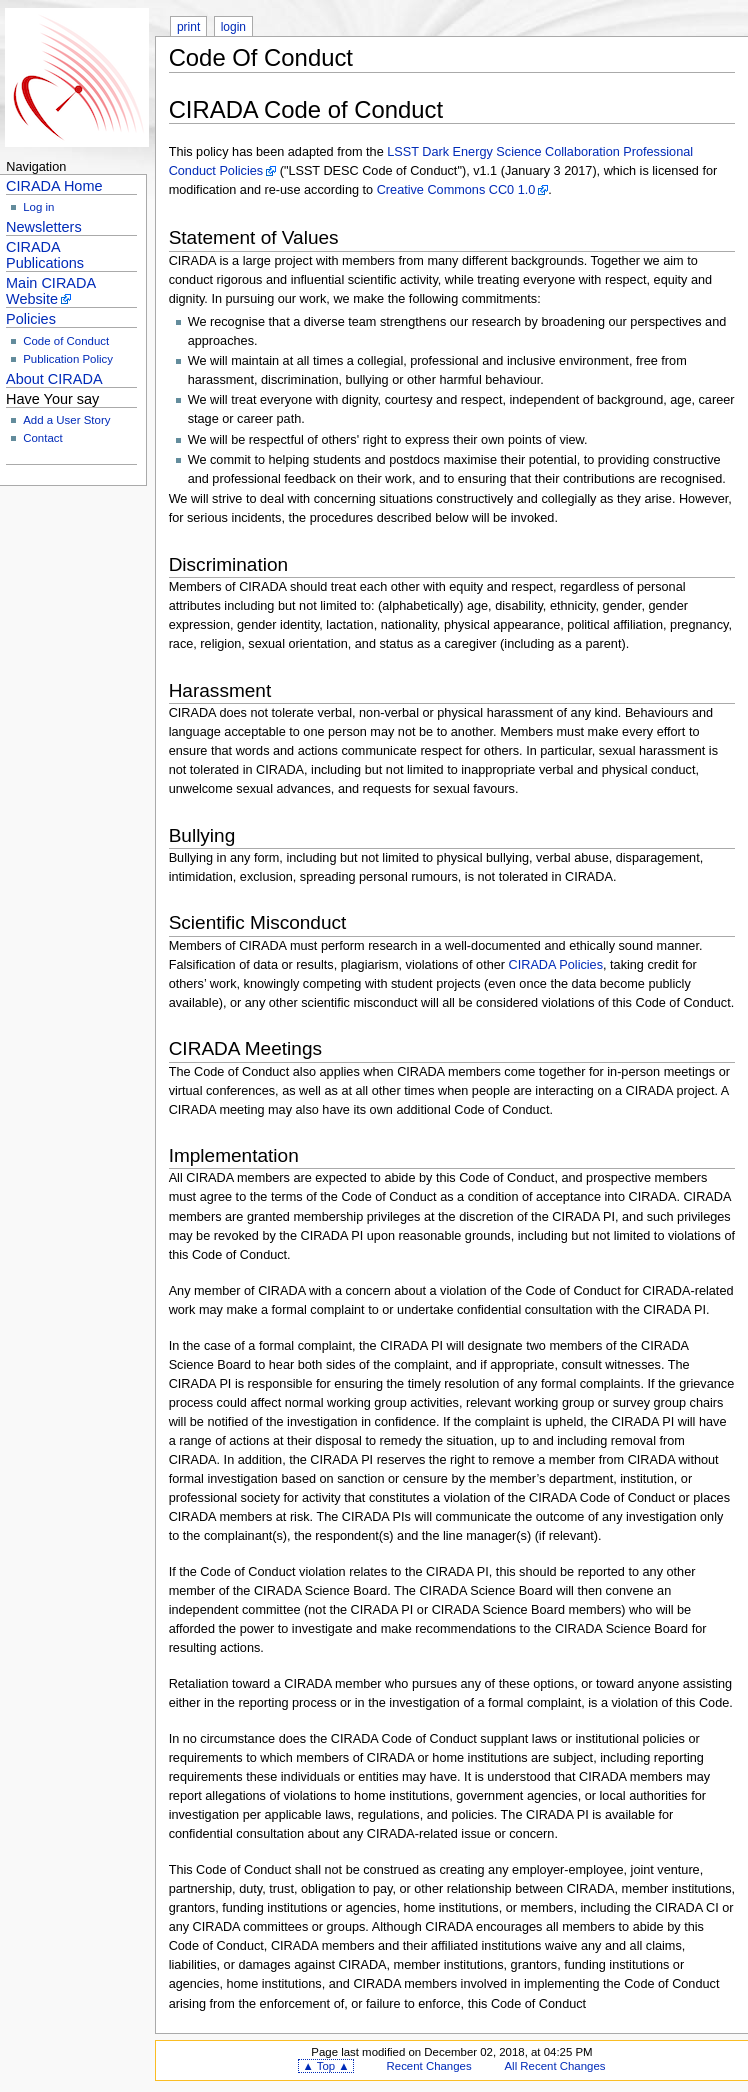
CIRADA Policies (556, 965)
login (233, 27)
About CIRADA (54, 379)
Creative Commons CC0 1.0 (456, 190)
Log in (38, 207)
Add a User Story (66, 420)
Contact (42, 438)
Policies (31, 319)
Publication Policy (68, 359)
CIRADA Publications (45, 255)
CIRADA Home (54, 186)
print (188, 27)
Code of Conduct (66, 341)
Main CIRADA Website (51, 291)
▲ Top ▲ (325, 2066)
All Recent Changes (555, 2066)
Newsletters (44, 227)
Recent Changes (429, 2066)
